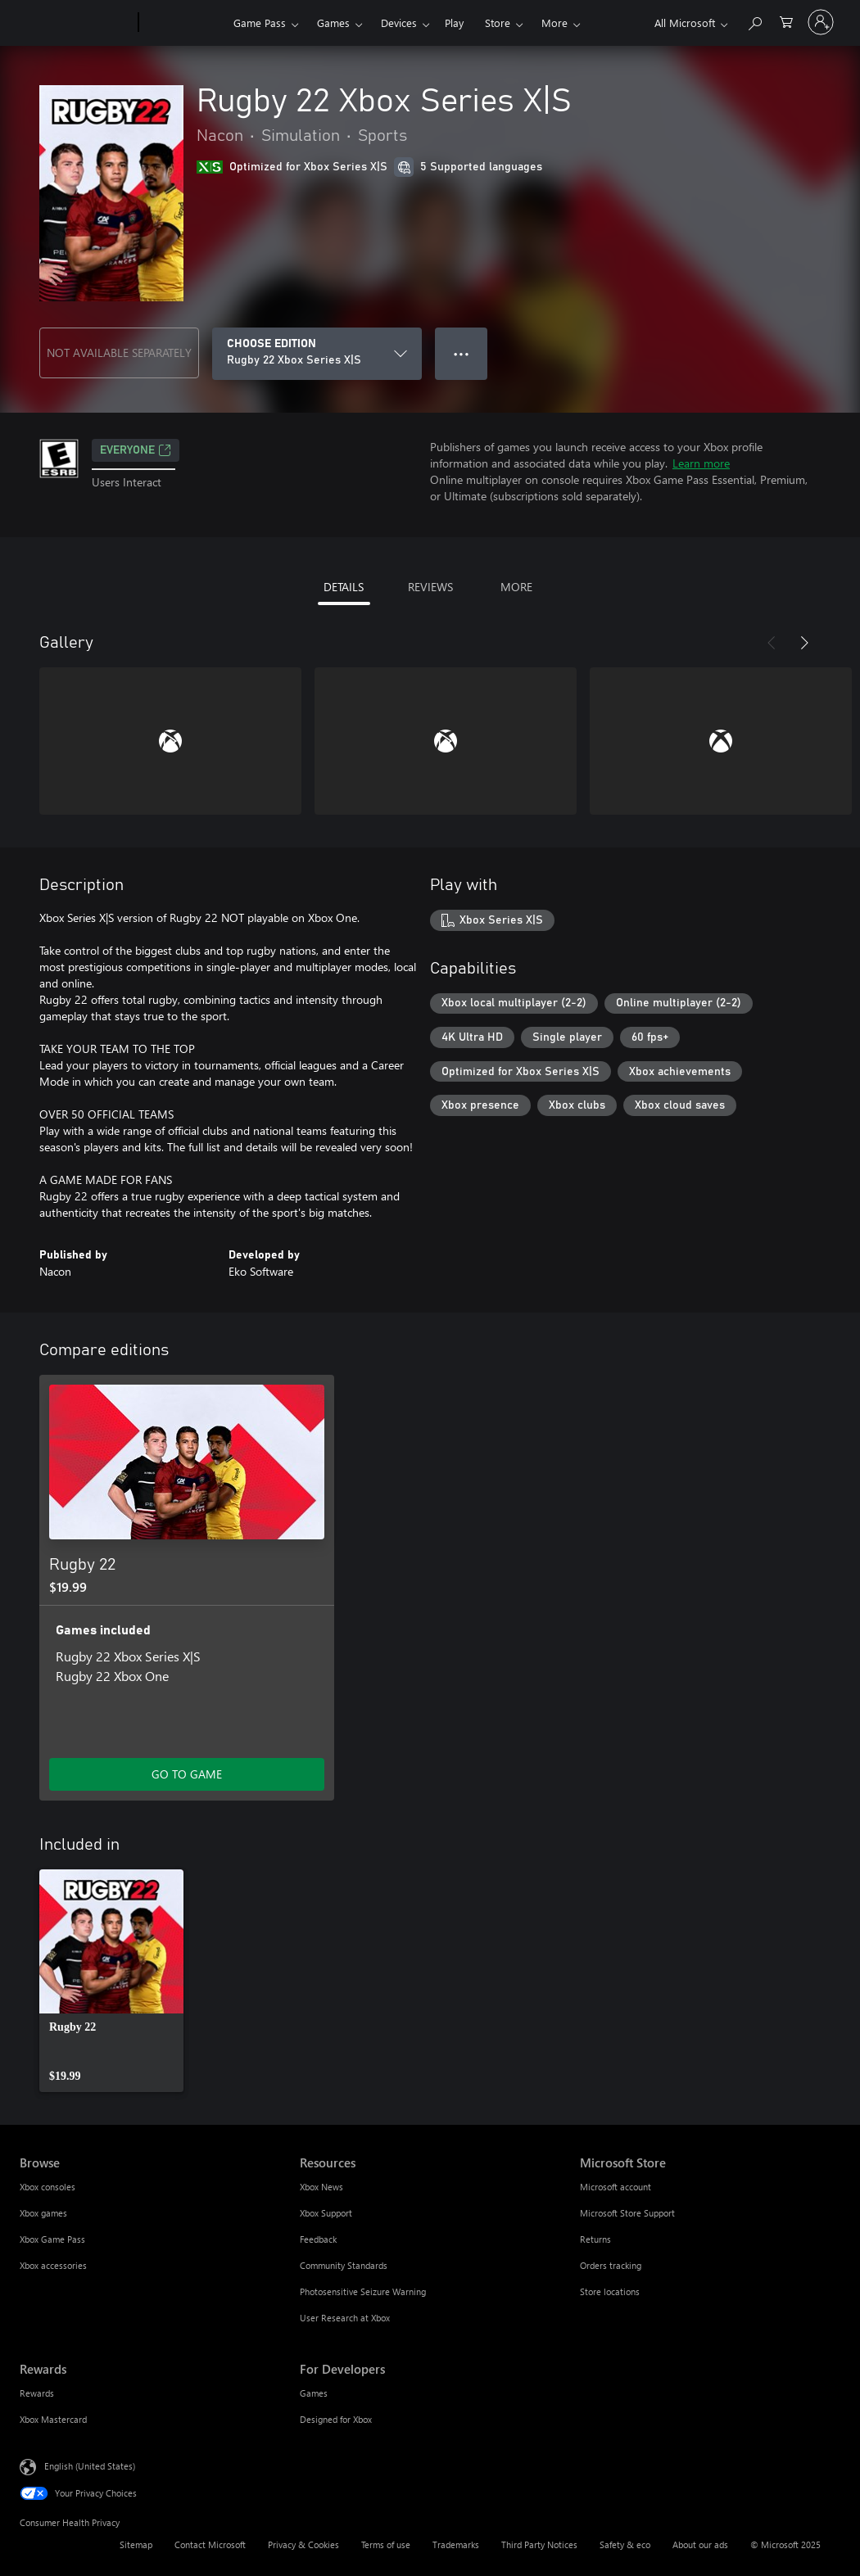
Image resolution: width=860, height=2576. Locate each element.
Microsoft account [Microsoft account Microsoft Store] (615, 2186)
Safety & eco (625, 2544)
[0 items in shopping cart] (786, 21)
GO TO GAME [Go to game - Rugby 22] (187, 1774)
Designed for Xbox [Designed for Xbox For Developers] (336, 2419)
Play (454, 22)
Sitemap (136, 2544)
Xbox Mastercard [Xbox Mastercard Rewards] (53, 2419)
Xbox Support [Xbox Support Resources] (326, 2213)
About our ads (700, 2544)
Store (497, 22)
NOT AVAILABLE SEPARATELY (119, 352)
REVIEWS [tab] (430, 586)
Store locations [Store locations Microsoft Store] (610, 2291)
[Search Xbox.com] (754, 20)
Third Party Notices (539, 2544)
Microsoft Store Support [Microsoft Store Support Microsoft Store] (627, 2213)
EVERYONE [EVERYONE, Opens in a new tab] (135, 450)
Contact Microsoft (210, 2544)
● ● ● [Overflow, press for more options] (461, 353)
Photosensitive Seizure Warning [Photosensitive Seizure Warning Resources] (363, 2291)
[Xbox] (184, 23)
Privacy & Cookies (303, 2544)
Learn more (701, 463)
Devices (399, 22)
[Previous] (771, 642)
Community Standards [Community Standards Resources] (343, 2265)
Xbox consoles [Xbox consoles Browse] (47, 2186)
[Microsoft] (76, 23)
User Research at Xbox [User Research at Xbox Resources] (345, 2317)
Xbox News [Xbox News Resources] (321, 2186)
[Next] (804, 642)
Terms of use (385, 2544)
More (554, 22)
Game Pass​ (259, 22)
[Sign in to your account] (820, 22)
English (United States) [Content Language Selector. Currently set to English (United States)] (89, 2466)
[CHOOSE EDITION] (317, 354)
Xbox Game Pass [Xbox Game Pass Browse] (52, 2239)
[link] (111, 1980)
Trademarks (455, 2544)
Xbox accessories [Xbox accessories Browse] (53, 2265)
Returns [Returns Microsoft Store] (595, 2239)
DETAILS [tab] (344, 586)
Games (333, 22)
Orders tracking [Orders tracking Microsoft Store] (610, 2265)
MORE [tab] (516, 586)
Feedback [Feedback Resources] (318, 2239)
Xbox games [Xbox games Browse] (43, 2213)
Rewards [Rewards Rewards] (37, 2393)
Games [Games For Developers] (314, 2393)
